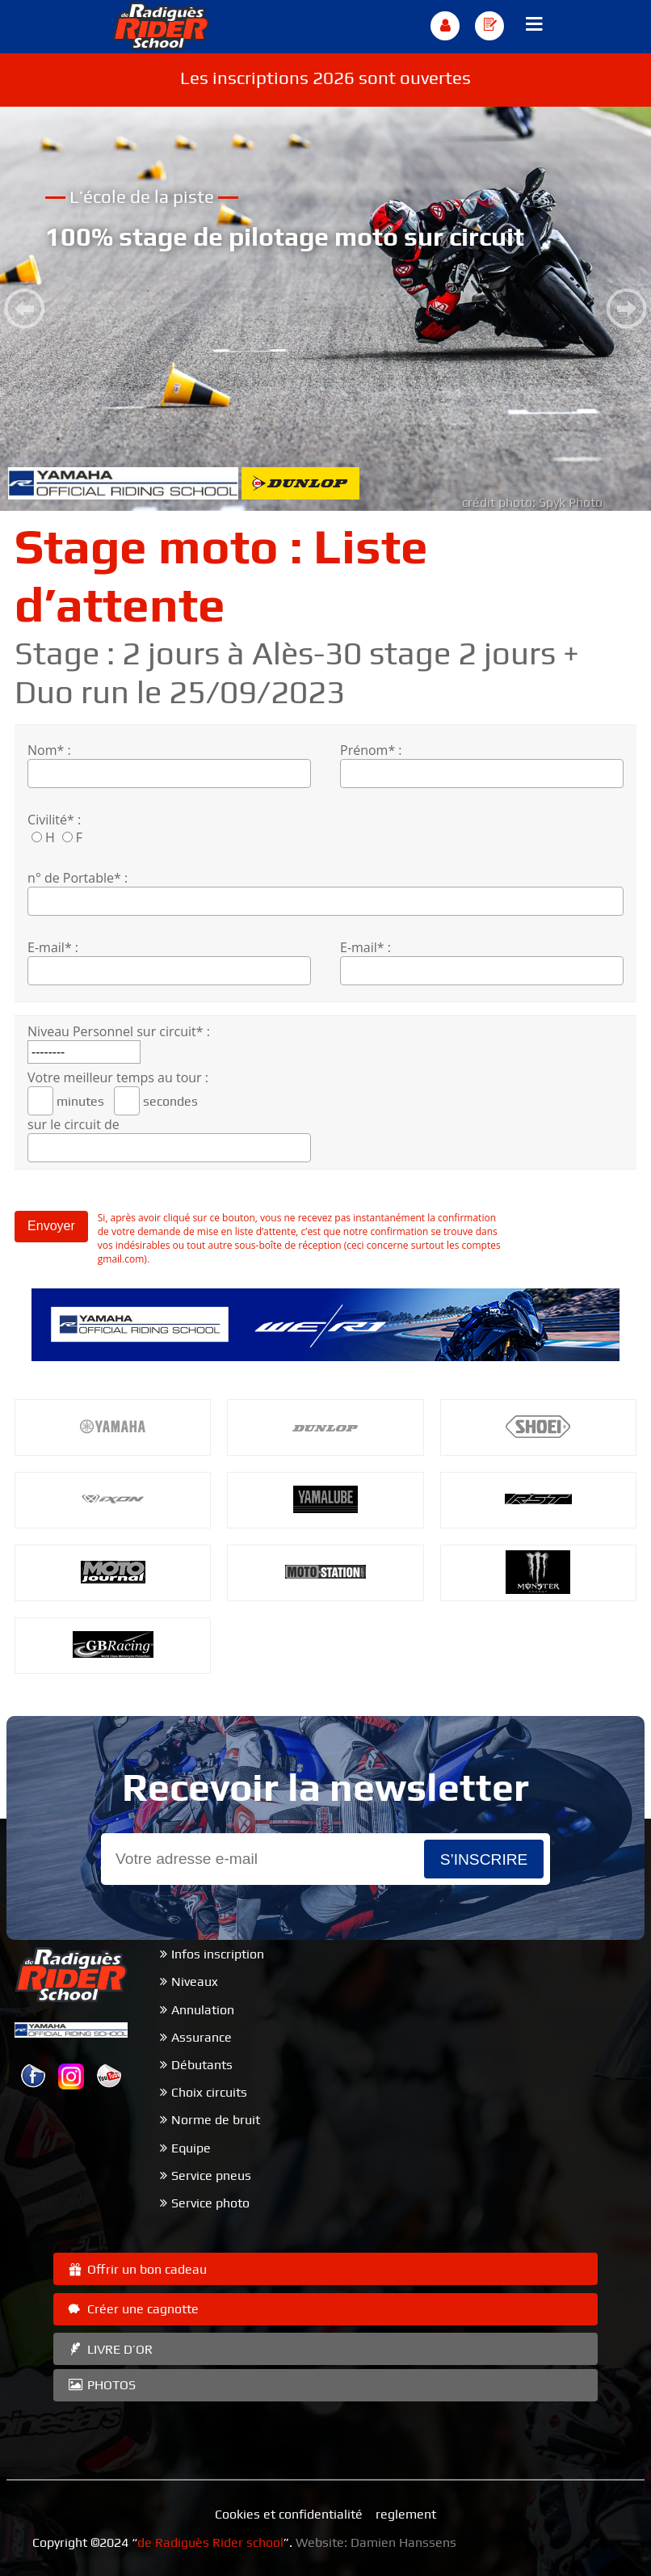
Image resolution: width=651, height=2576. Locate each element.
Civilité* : (54, 819)
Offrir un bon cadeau (136, 2269)
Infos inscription (217, 1954)
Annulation (202, 2009)
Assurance (201, 2037)
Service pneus (211, 2175)
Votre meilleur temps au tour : (117, 1077)
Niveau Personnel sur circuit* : (118, 1031)
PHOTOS (101, 2385)
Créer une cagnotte (132, 2309)
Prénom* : (371, 750)
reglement (406, 2514)
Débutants (202, 2064)
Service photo (210, 2203)
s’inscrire (484, 1859)
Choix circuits (209, 2092)
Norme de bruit (215, 2119)
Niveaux (194, 1981)
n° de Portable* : (77, 878)
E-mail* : (52, 947)
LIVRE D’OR (109, 2349)
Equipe (191, 2148)
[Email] (262, 1859)
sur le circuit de (73, 1124)
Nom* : (49, 750)
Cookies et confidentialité (289, 2514)
